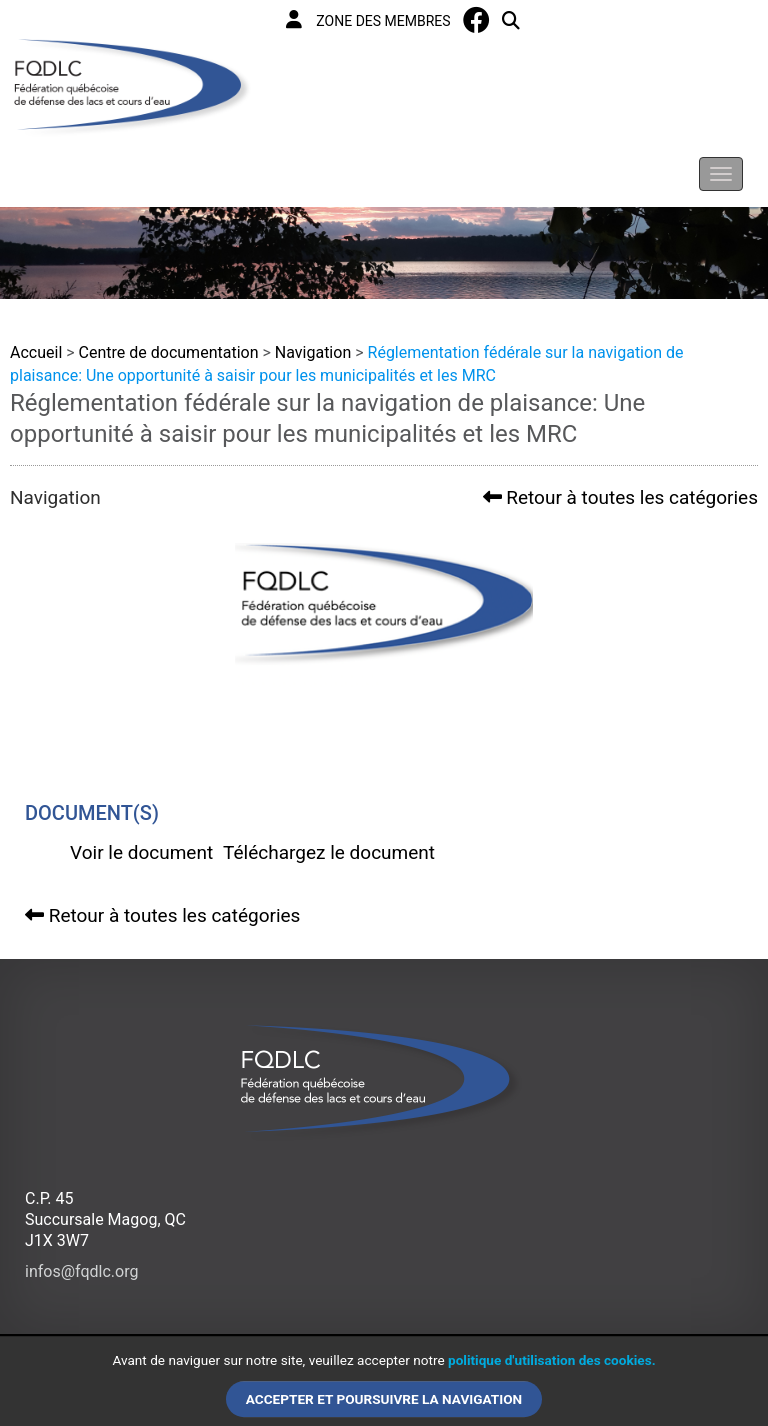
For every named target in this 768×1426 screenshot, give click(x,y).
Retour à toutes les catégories (620, 497)
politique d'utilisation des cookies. (552, 1361)
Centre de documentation (169, 352)
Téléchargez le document (329, 852)
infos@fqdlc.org (81, 1271)
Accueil (36, 352)
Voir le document (141, 852)
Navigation (313, 352)
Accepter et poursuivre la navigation (384, 1399)
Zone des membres (368, 19)
